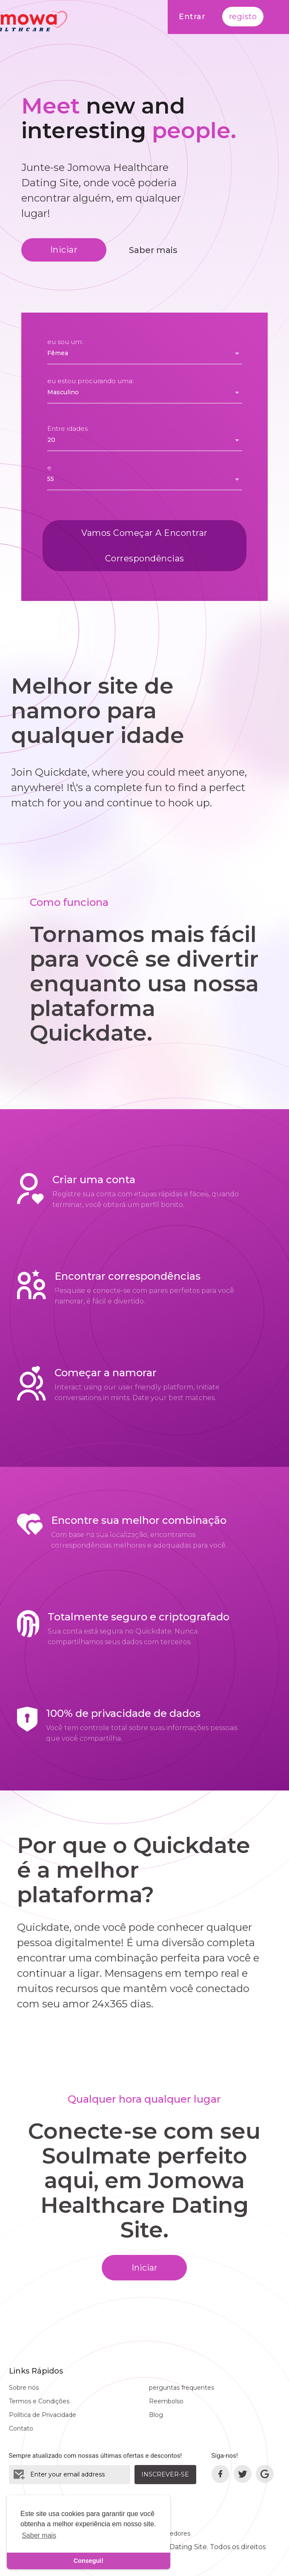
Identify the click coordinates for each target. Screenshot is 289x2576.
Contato (21, 2428)
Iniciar (64, 250)
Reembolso (166, 2401)
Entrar (192, 16)
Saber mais (153, 250)
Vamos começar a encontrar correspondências (144, 546)
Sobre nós (24, 2387)
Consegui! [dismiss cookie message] (88, 2560)
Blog (156, 2415)
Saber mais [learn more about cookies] (39, 2535)
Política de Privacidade (42, 2415)
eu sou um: (65, 342)
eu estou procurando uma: (90, 381)
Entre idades (67, 428)
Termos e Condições (39, 2401)
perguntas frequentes (181, 2387)
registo (243, 16)
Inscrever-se (165, 2474)
